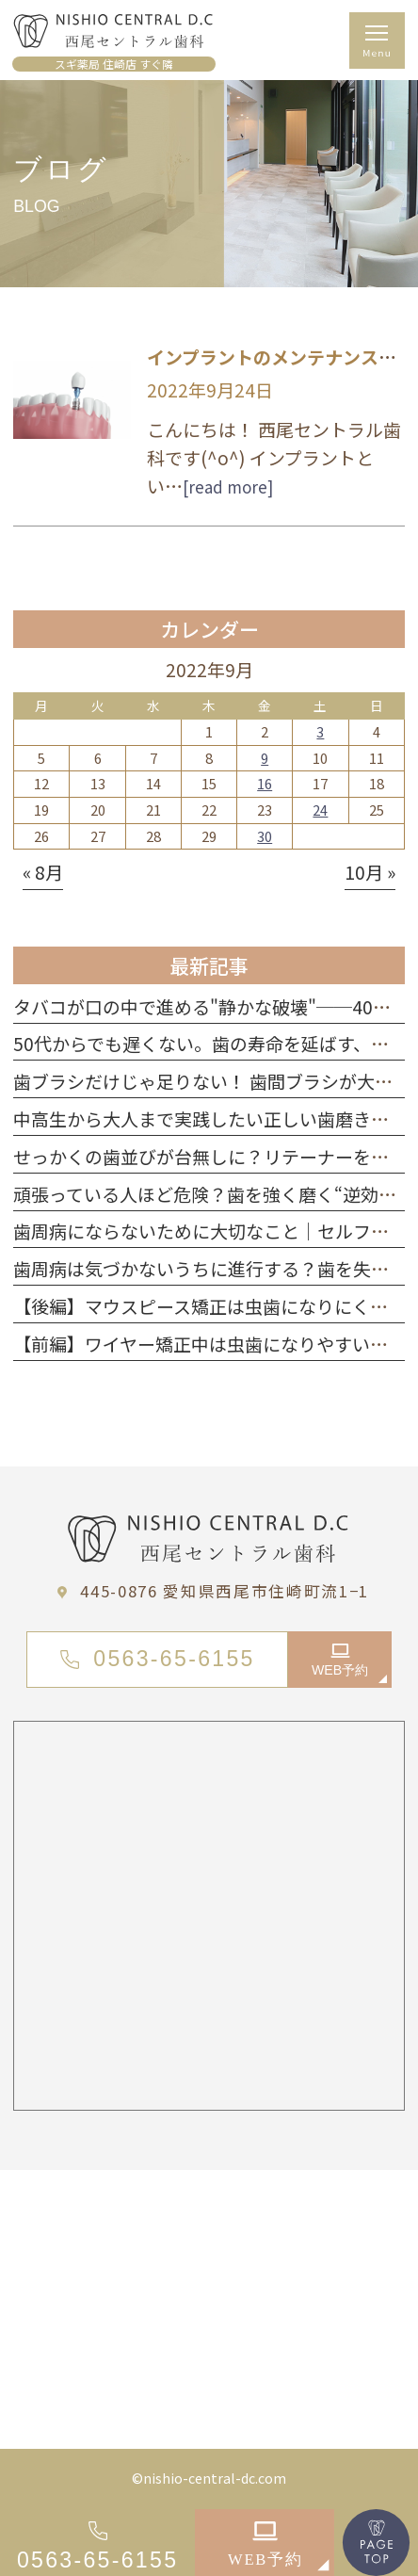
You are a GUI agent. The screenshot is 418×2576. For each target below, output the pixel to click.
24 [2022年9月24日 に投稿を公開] (320, 809)
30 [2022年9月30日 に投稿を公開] (264, 836)
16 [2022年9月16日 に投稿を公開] (264, 783)
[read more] (228, 486)
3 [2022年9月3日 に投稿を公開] (320, 731)
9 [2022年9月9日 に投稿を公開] (264, 758)
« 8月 (43, 871)
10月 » (370, 871)
